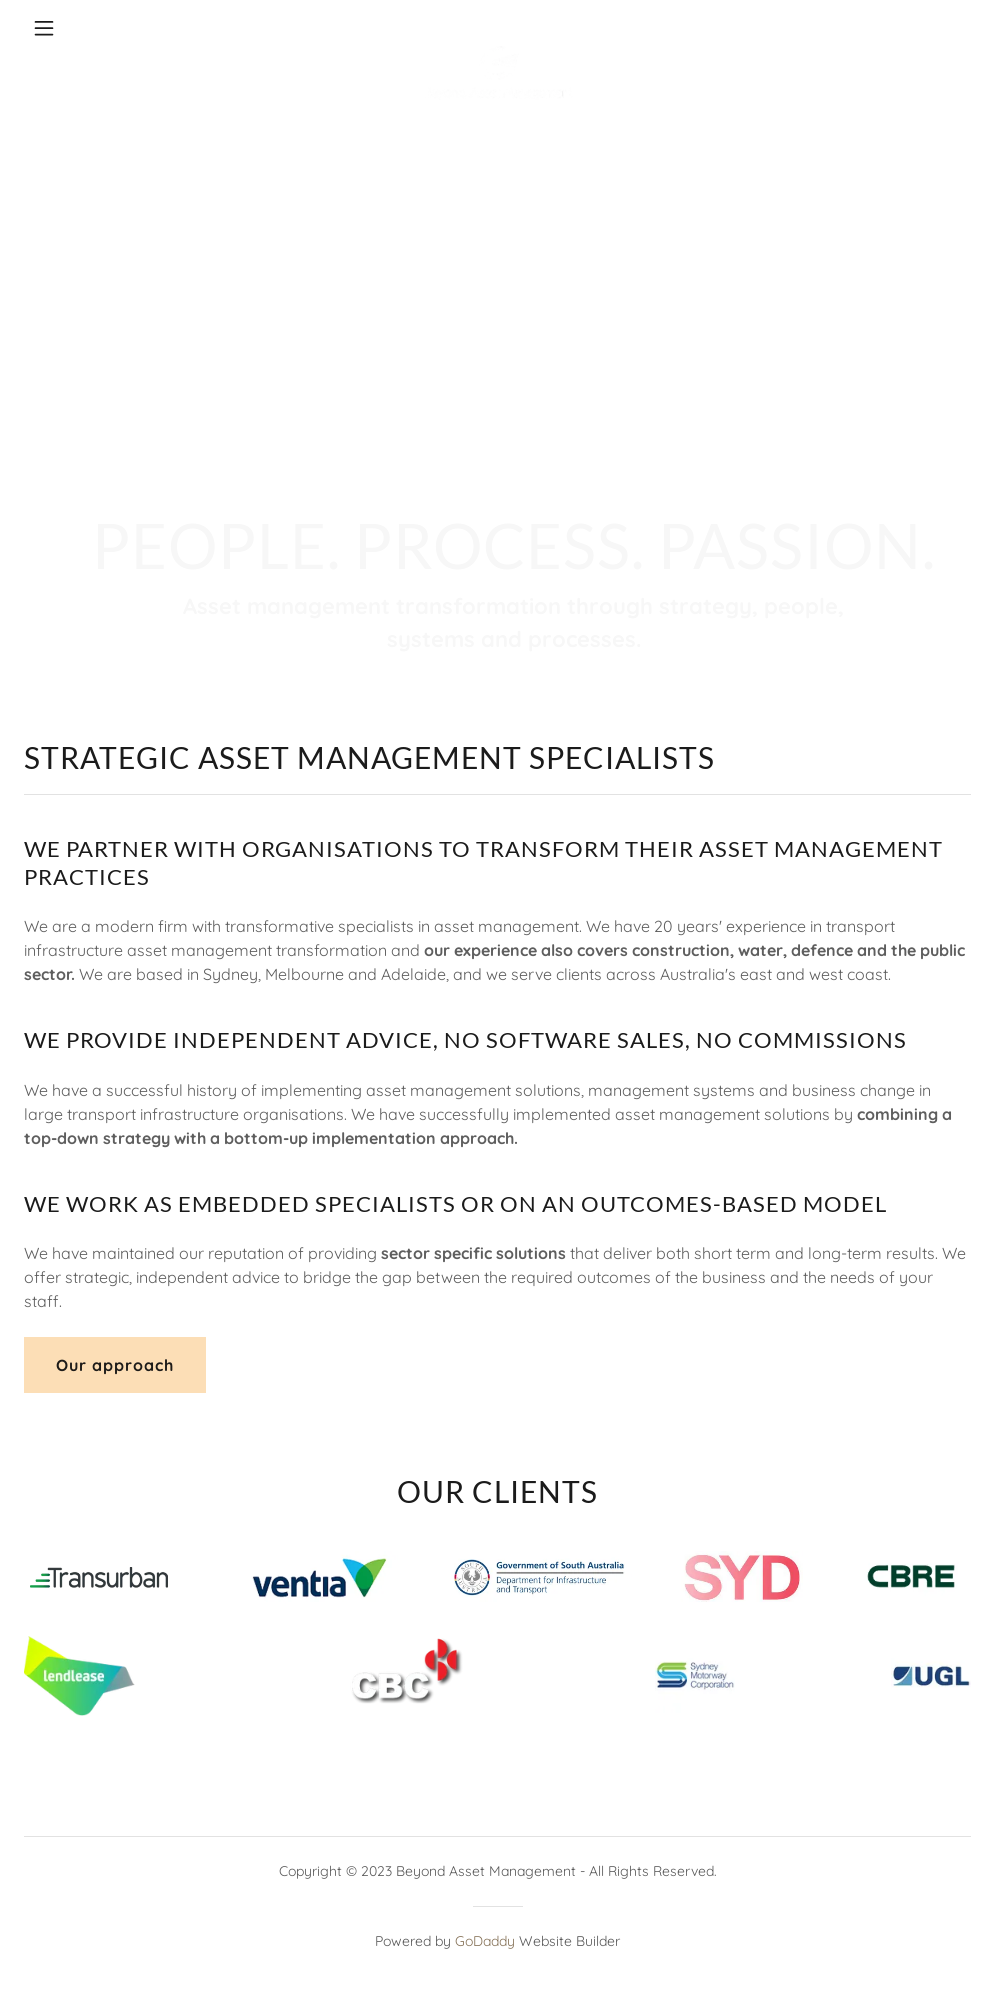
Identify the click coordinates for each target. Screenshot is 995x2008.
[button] (95, 28)
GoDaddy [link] (485, 1941)
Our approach (115, 1365)
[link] (497, 28)
